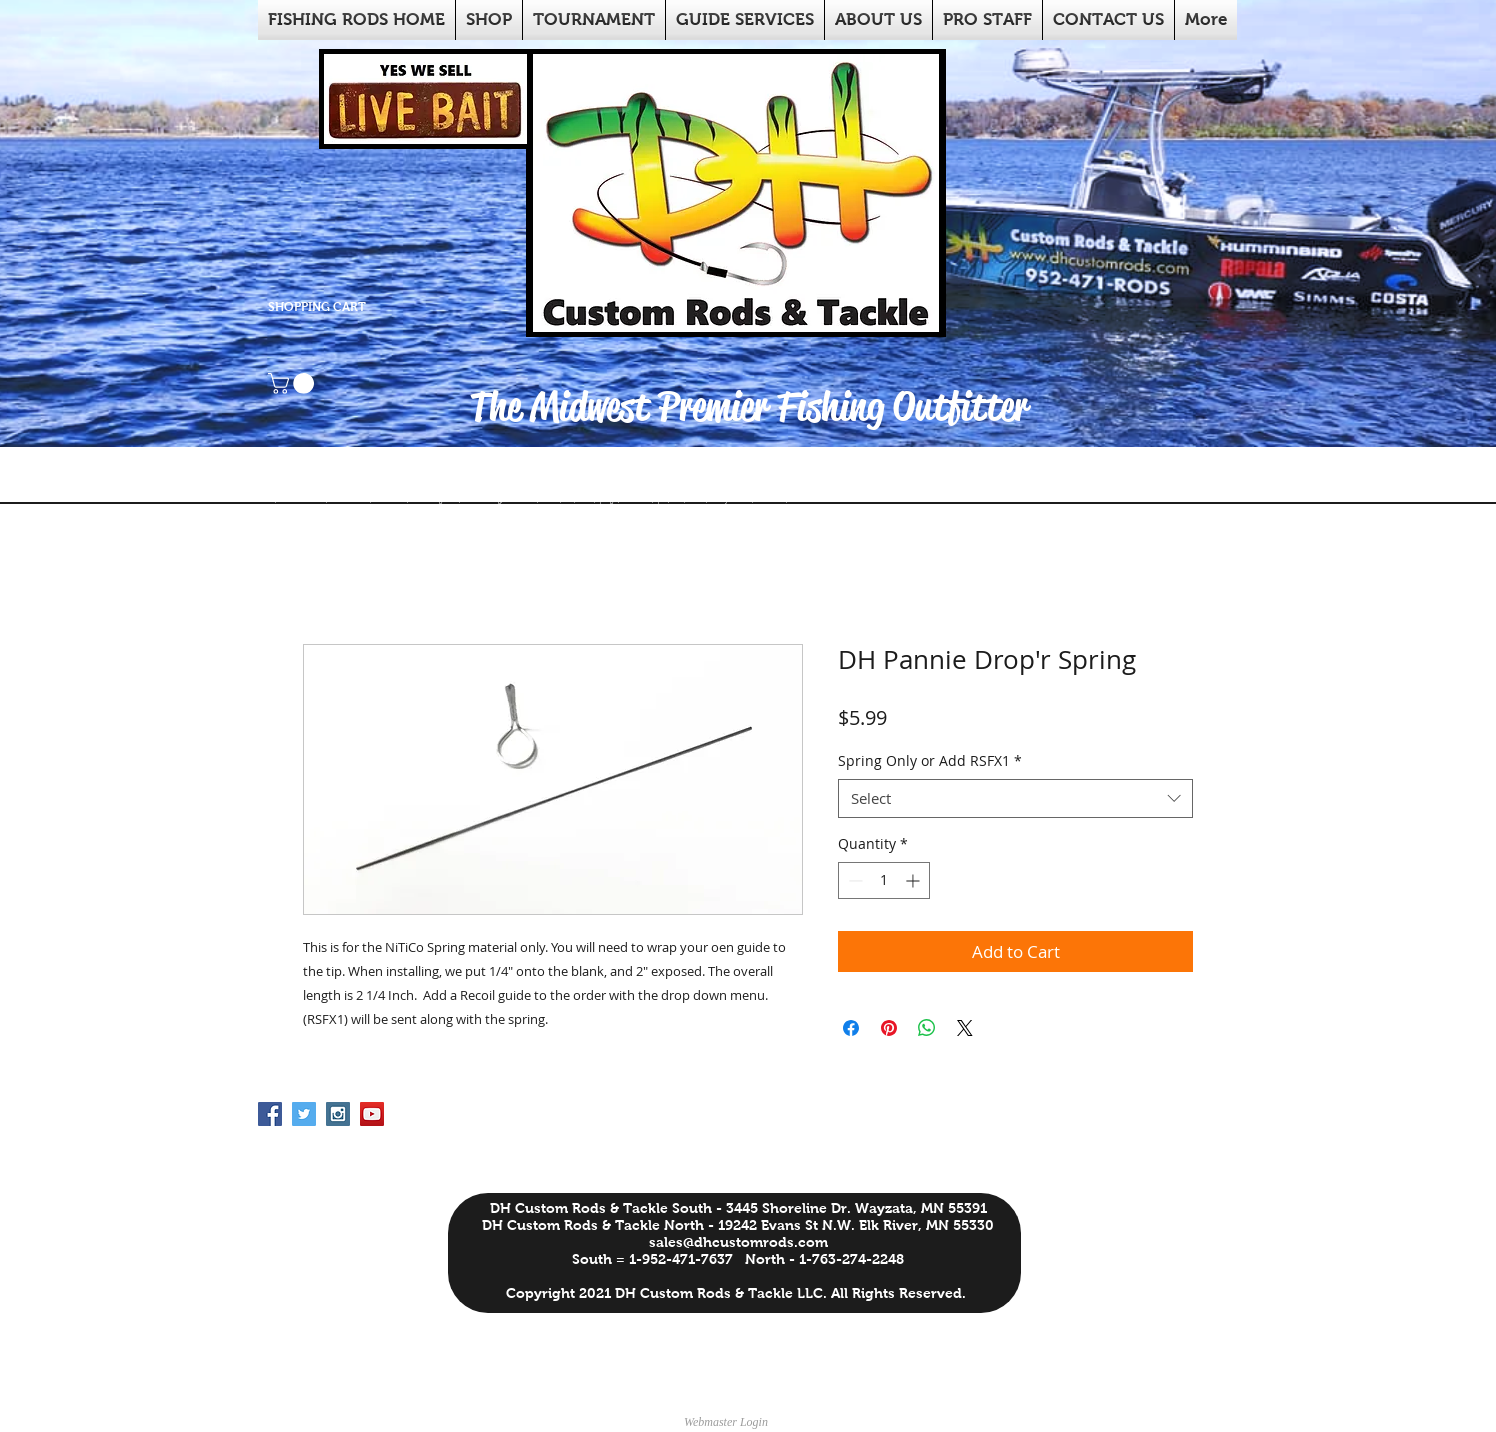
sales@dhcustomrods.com (738, 1242)
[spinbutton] (884, 880)
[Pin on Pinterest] (889, 1028)
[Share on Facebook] (851, 1028)
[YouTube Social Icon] (372, 1114)
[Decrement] (853, 880)
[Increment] (914, 880)
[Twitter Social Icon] (304, 1114)
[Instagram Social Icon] (338, 1114)
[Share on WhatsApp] (927, 1028)
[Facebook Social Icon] (270, 1114)
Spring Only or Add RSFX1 (930, 760)
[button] (293, 383)
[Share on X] (965, 1028)
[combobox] (1015, 798)
